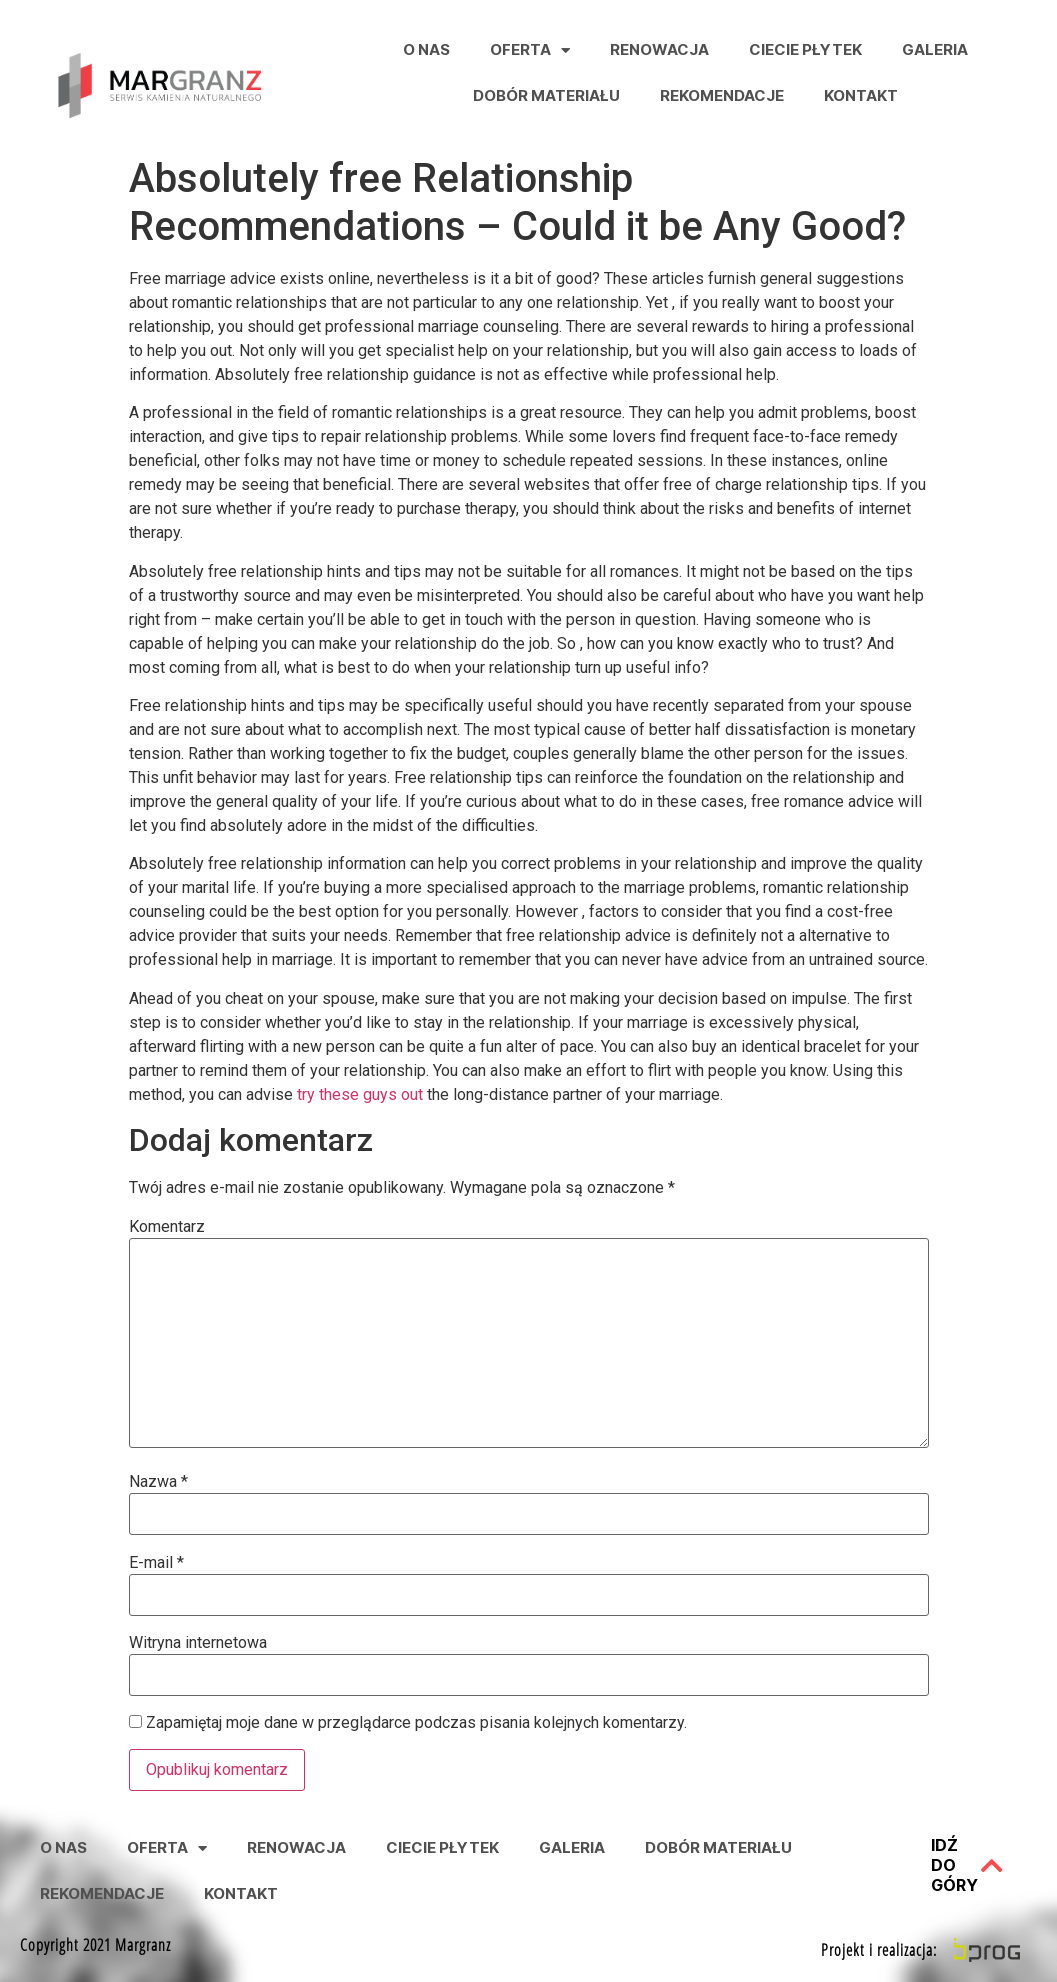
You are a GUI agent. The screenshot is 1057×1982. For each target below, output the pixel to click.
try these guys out (360, 1094)
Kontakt (861, 95)
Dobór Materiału (546, 95)
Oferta (530, 50)
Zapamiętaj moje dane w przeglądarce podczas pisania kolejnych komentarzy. (416, 1723)
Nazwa (158, 1482)
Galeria (935, 49)
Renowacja (659, 49)
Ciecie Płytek (805, 49)
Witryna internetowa (198, 1643)
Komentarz (167, 1227)
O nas (426, 49)
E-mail (156, 1563)
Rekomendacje (722, 95)
